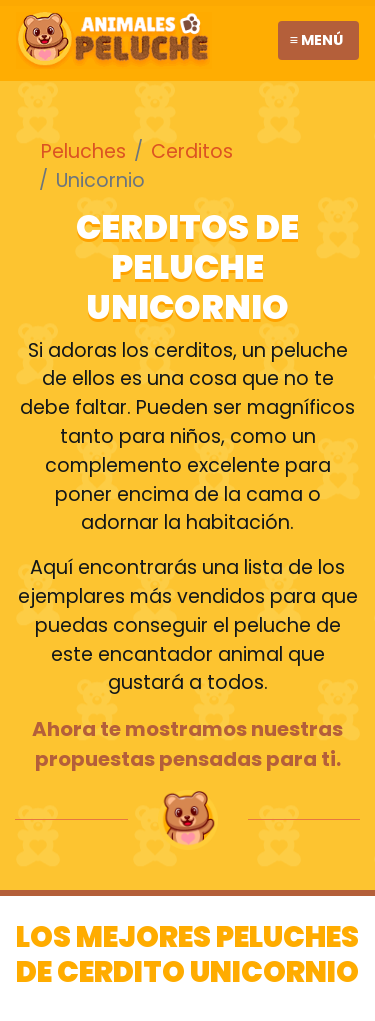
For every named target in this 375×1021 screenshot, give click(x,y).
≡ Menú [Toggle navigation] (316, 40)
